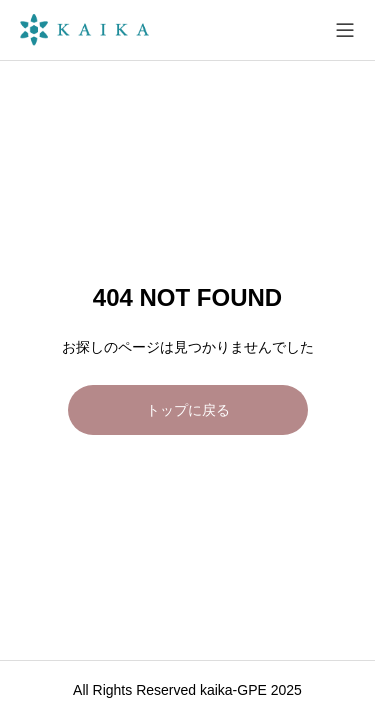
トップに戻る (188, 410)
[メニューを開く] (345, 30)
